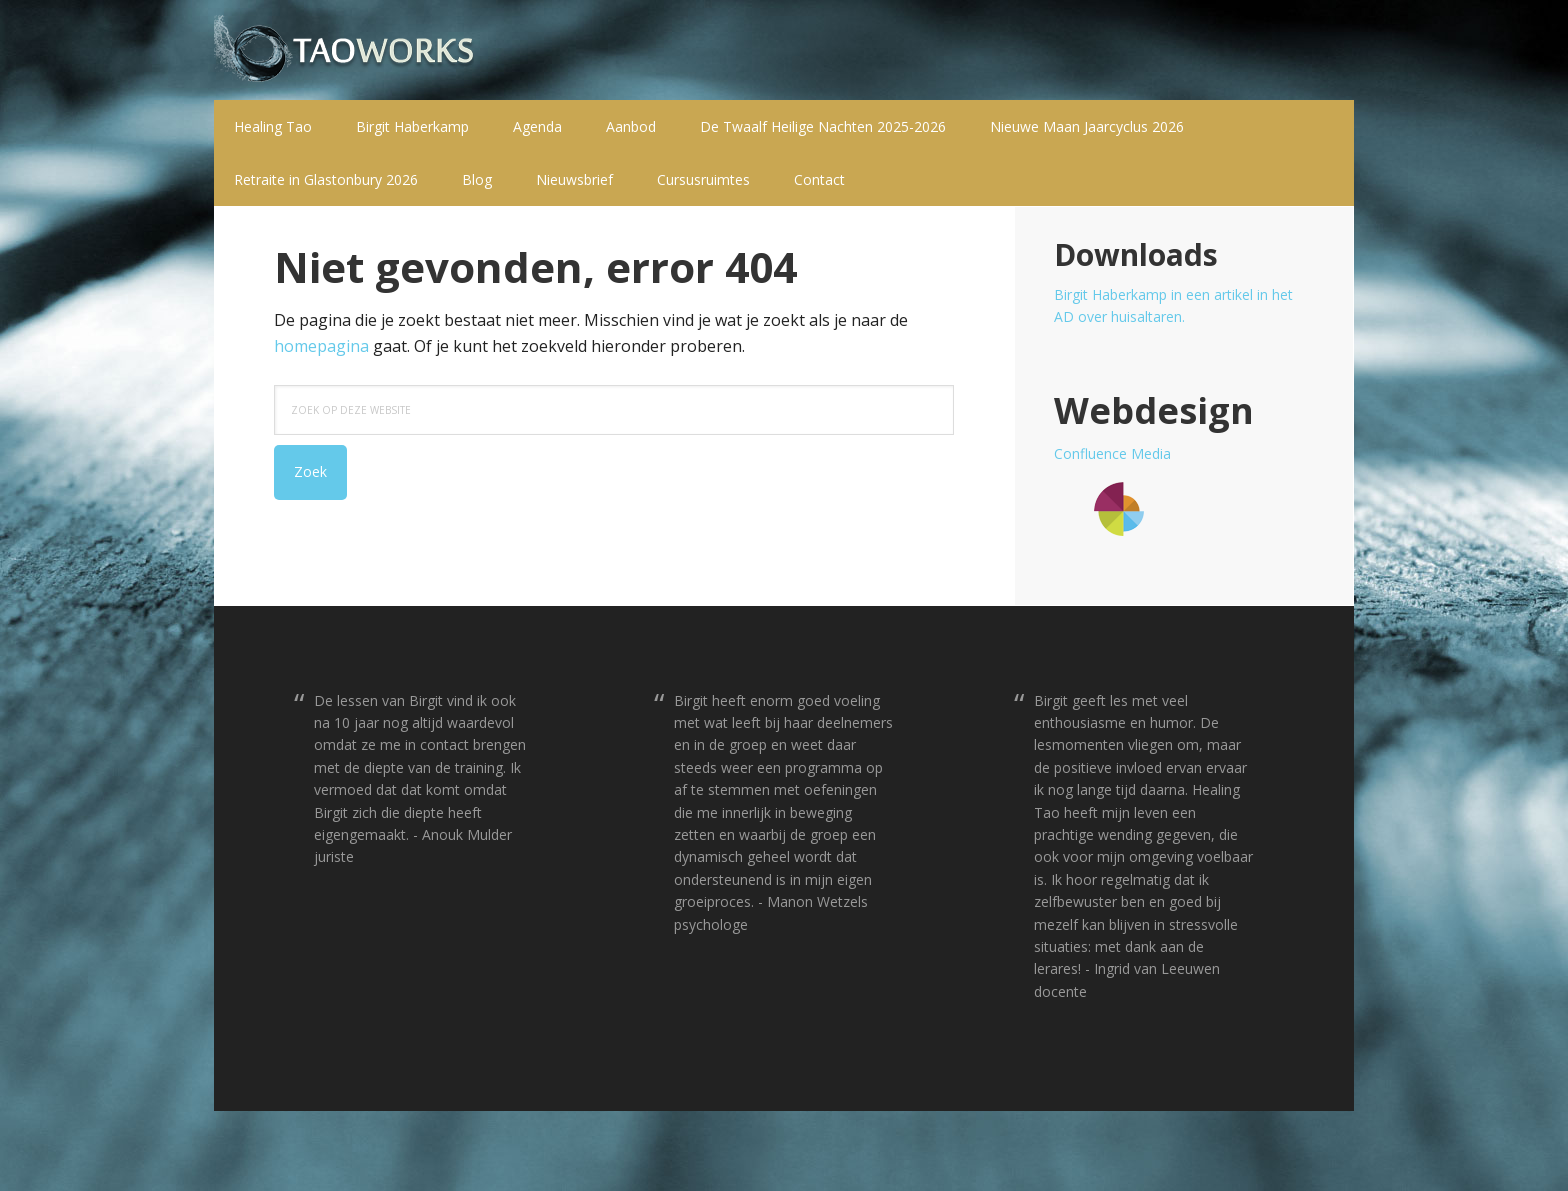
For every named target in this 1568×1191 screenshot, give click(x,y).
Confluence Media (1112, 453)
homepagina (321, 346)
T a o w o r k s (344, 50)
